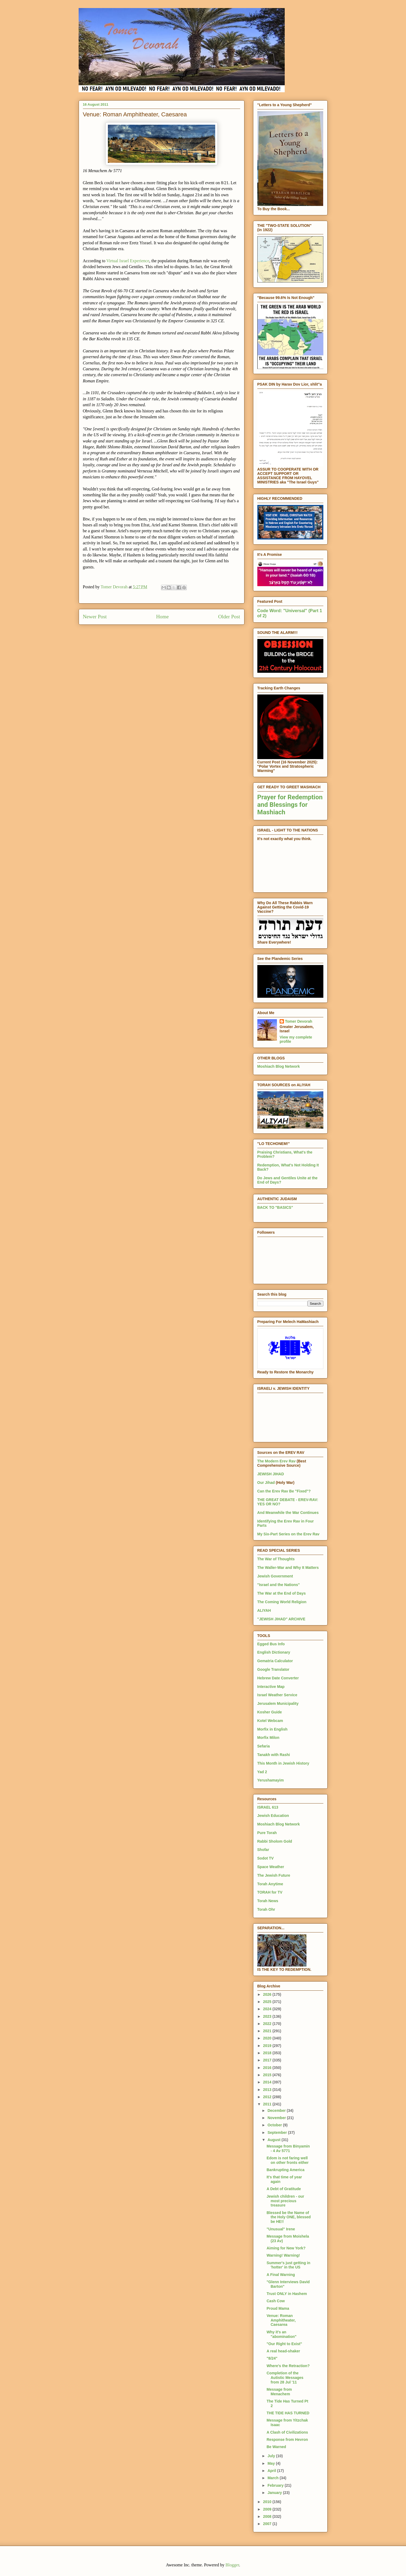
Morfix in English (272, 1729)
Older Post (229, 616)
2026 (267, 1994)
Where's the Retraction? (287, 2366)
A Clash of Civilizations (287, 2432)
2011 (267, 2104)
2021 (267, 2031)
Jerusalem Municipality (278, 1703)
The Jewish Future (273, 1875)
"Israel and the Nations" (278, 1585)
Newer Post (95, 616)
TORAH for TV (270, 1892)
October (275, 2125)
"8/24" (271, 2358)
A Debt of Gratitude (283, 2189)
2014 (267, 2082)
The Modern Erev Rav (276, 1461)
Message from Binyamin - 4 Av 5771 (288, 2148)
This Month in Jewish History (283, 1763)
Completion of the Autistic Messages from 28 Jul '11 (284, 2377)
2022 (267, 2023)
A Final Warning (280, 2274)
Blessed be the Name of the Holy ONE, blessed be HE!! (288, 2217)
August (274, 2140)
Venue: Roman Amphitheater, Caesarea (280, 2320)
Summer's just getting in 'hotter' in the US (288, 2265)
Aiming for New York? (285, 2248)
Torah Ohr (266, 1909)
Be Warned (276, 2447)
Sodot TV (265, 1858)
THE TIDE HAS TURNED (287, 2413)
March (274, 2478)
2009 (267, 2509)
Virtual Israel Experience (127, 260)
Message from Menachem (279, 2391)
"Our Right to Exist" (284, 2344)
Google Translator (273, 1669)
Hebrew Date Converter (278, 1678)
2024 (267, 2009)
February (276, 2485)
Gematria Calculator (275, 1661)
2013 (267, 2089)
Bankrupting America (285, 2170)
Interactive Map (271, 1686)
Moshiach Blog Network (278, 1066)
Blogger (232, 2565)
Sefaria (263, 1746)
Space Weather (270, 1867)
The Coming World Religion (281, 1602)
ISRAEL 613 (267, 1807)
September (278, 2132)
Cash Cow (275, 2301)
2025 (267, 2002)
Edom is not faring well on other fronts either (287, 2160)
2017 (267, 2060)
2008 (267, 2516)
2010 (267, 2502)
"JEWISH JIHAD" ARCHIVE (281, 1619)
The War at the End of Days (281, 1593)
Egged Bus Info (271, 1644)
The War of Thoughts (276, 1559)
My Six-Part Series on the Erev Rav (288, 1534)
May (272, 2463)
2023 (267, 2016)
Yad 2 (262, 1772)
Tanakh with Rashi (273, 1755)
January (275, 2492)
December (277, 2110)
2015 (267, 2075)
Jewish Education (273, 1815)
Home (162, 616)
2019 (267, 2045)
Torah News (267, 1901)
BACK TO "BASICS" (275, 1207)
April (272, 2470)
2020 (267, 2038)
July (272, 2456)
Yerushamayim (270, 1780)
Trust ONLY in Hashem (286, 2294)
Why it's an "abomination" (281, 2334)
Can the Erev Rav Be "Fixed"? (284, 1491)
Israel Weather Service (277, 1695)
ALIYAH (264, 1610)
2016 (267, 2067)
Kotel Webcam (270, 1720)
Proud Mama (277, 2308)
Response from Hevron (287, 2439)
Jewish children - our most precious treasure (285, 2201)
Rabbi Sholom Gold (274, 1841)
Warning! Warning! (283, 2255)
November (277, 2118)
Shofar (263, 1849)
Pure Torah (267, 1833)
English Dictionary (273, 1652)
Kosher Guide (269, 1712)
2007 (267, 2524)
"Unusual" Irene (280, 2229)
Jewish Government (275, 1576)
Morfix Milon (268, 1737)
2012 (267, 2097)
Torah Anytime (270, 1884)
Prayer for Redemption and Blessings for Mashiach (290, 804)
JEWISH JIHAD (270, 1474)
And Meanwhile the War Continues (288, 1512)
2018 (267, 2053)
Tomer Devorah (298, 1021)
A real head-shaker (283, 2351)
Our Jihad (266, 1482)
